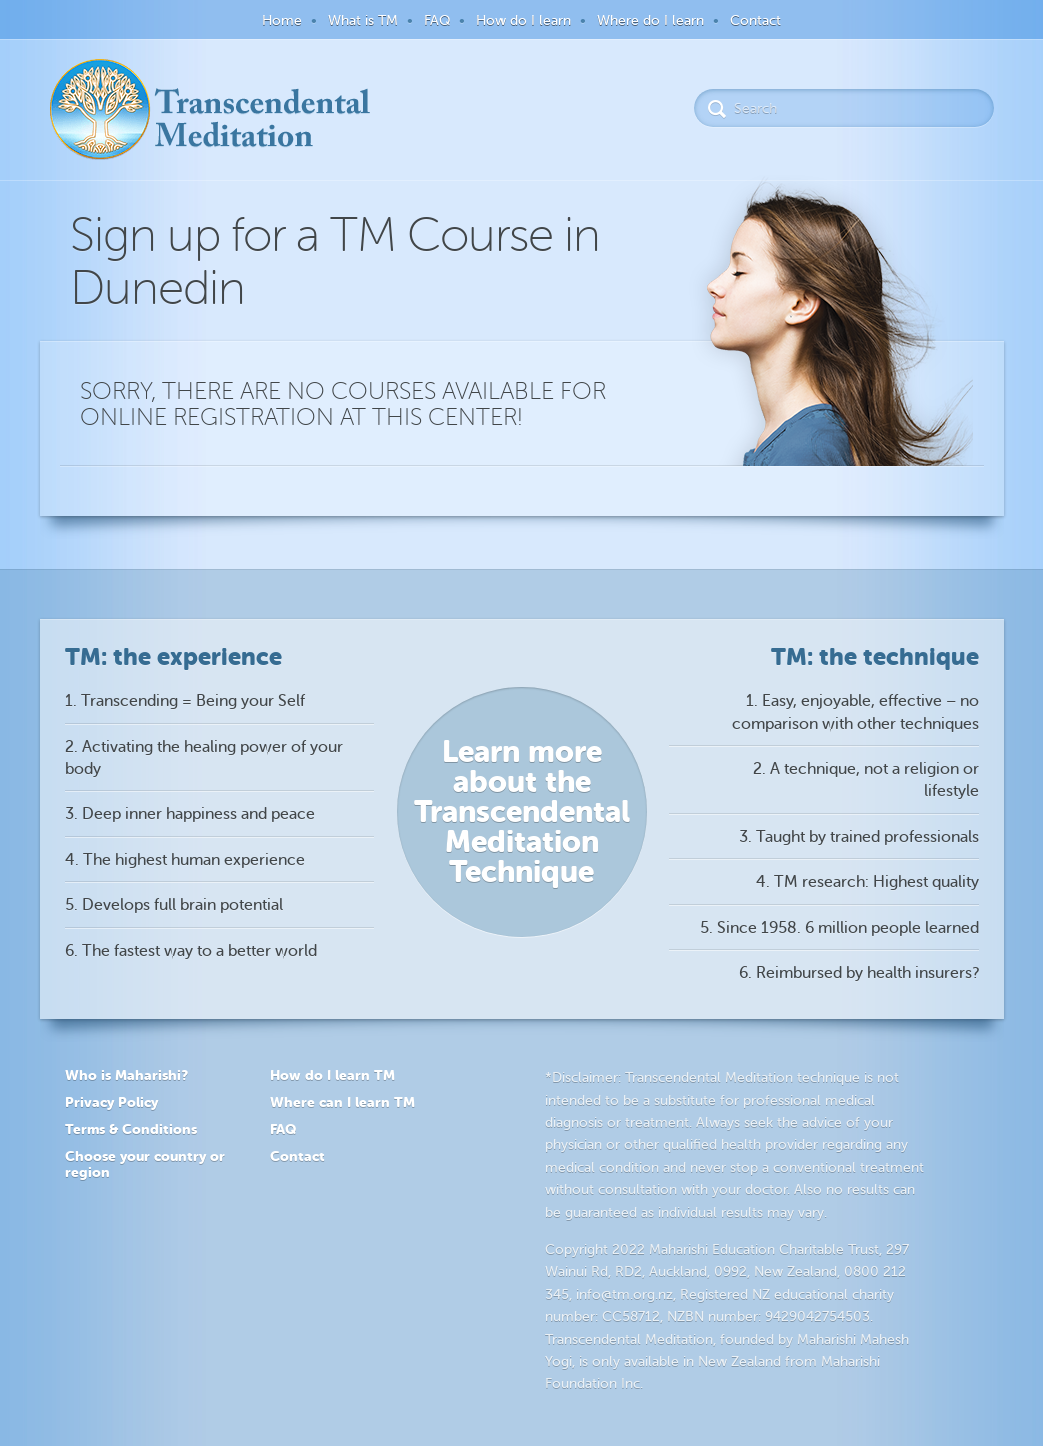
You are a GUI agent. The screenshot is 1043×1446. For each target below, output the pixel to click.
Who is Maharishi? (126, 1075)
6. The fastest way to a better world (191, 951)
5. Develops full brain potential (174, 905)
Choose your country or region (145, 1164)
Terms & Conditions (131, 1129)
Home (282, 20)
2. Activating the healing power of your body (204, 758)
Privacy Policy (111, 1102)
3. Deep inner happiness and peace (190, 814)
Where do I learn (650, 20)
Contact (755, 20)
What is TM (363, 20)
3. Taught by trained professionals (859, 837)
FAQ (437, 20)
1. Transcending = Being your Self (185, 701)
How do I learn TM (332, 1075)
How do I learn (523, 20)
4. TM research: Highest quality (867, 882)
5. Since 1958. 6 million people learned (839, 928)
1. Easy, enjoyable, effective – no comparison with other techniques (855, 712)
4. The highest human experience (185, 860)
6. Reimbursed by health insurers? (859, 973)
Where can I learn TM (342, 1102)
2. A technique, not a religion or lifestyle (866, 780)
